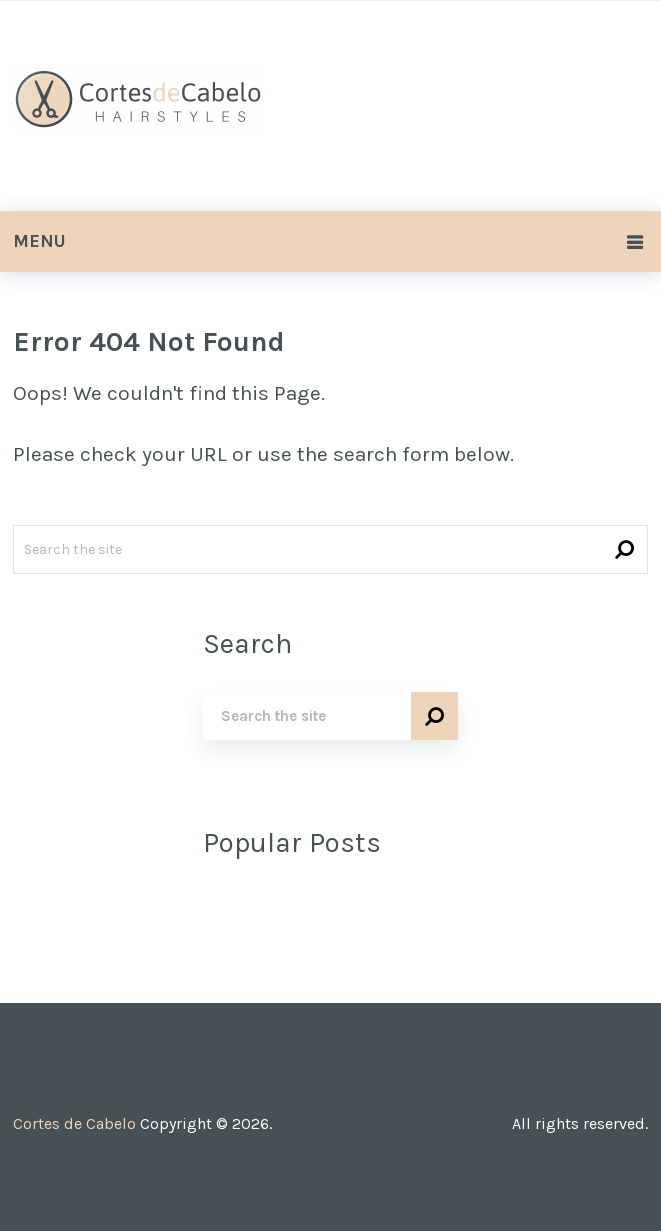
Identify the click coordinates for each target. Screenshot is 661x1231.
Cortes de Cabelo (74, 1123)
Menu (39, 241)
